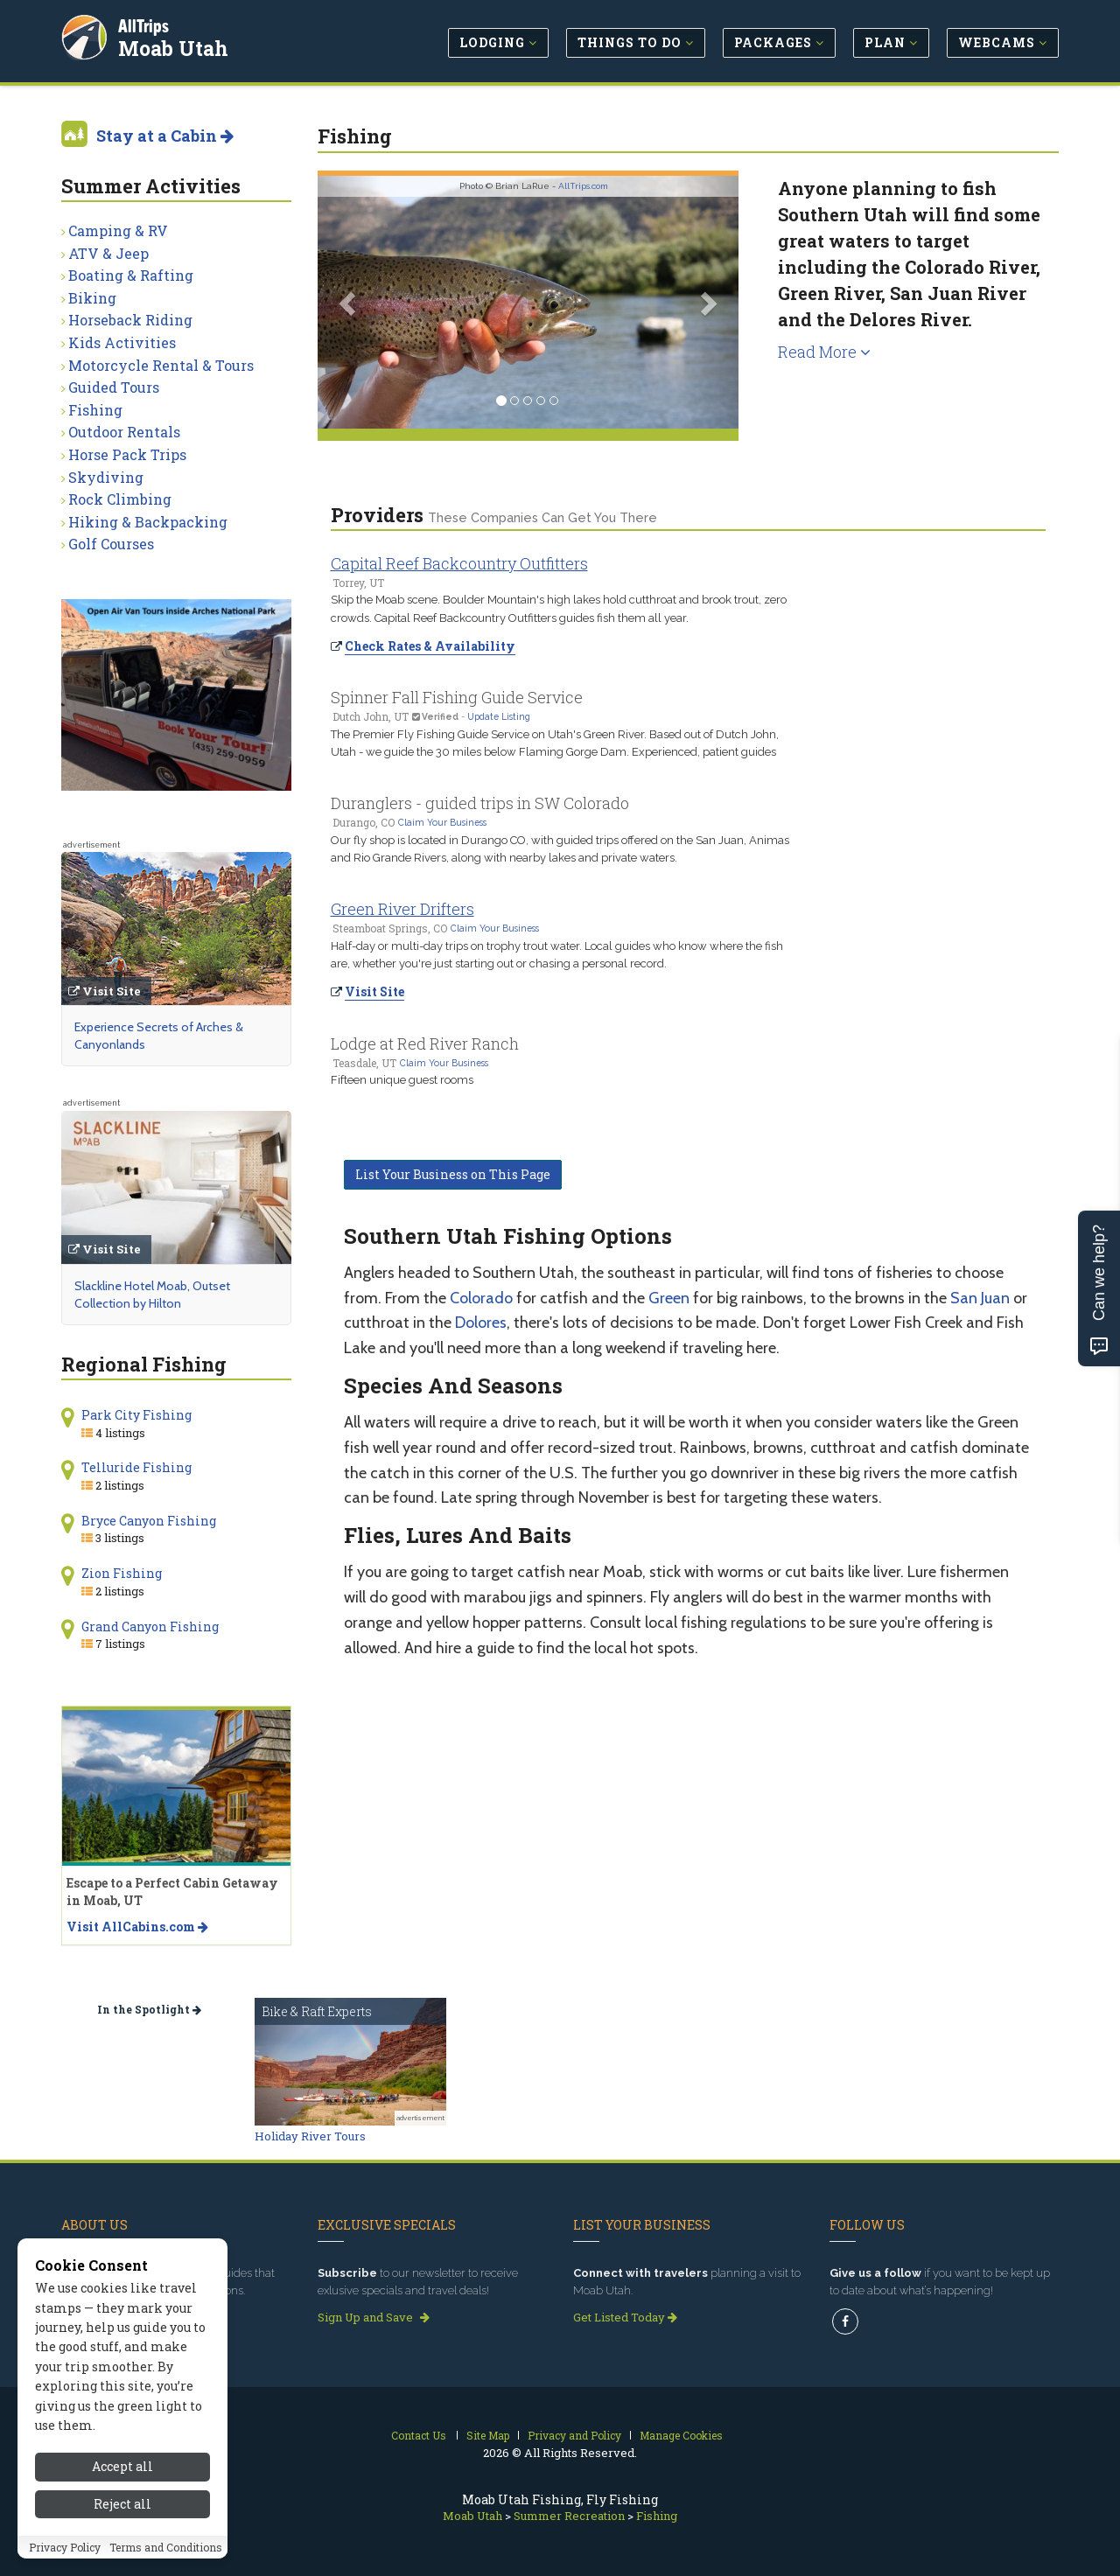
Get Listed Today (625, 2317)
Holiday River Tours (310, 2136)
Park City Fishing (136, 1415)
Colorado (481, 1298)
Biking (92, 298)
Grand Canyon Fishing (150, 1626)
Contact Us (418, 2435)
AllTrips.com (583, 186)
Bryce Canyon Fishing (148, 1520)
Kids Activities (122, 342)
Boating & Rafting (130, 275)
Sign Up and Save (374, 2317)
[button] (349, 302)
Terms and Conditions (165, 2549)
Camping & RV (118, 230)
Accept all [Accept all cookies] (122, 2469)
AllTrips (144, 25)
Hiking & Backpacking (148, 522)
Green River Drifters (402, 908)
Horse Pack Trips (127, 454)
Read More (824, 351)
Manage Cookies (681, 2435)
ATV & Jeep (108, 253)
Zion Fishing (121, 1573)
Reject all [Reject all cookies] (122, 2505)
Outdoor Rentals (124, 431)
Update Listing (498, 716)
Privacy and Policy (574, 2435)
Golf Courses (111, 543)
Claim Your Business (442, 822)
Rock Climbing (120, 499)
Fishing (95, 410)
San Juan (980, 1298)
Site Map (487, 2435)
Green (669, 1298)
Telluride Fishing (136, 1467)
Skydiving (106, 477)
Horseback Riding (130, 320)
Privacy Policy (65, 2549)
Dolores (481, 1322)
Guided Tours (113, 387)
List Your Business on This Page (452, 1174)
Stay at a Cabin (165, 135)
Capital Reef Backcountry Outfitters (459, 563)
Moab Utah (174, 47)
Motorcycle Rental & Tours (161, 365)
